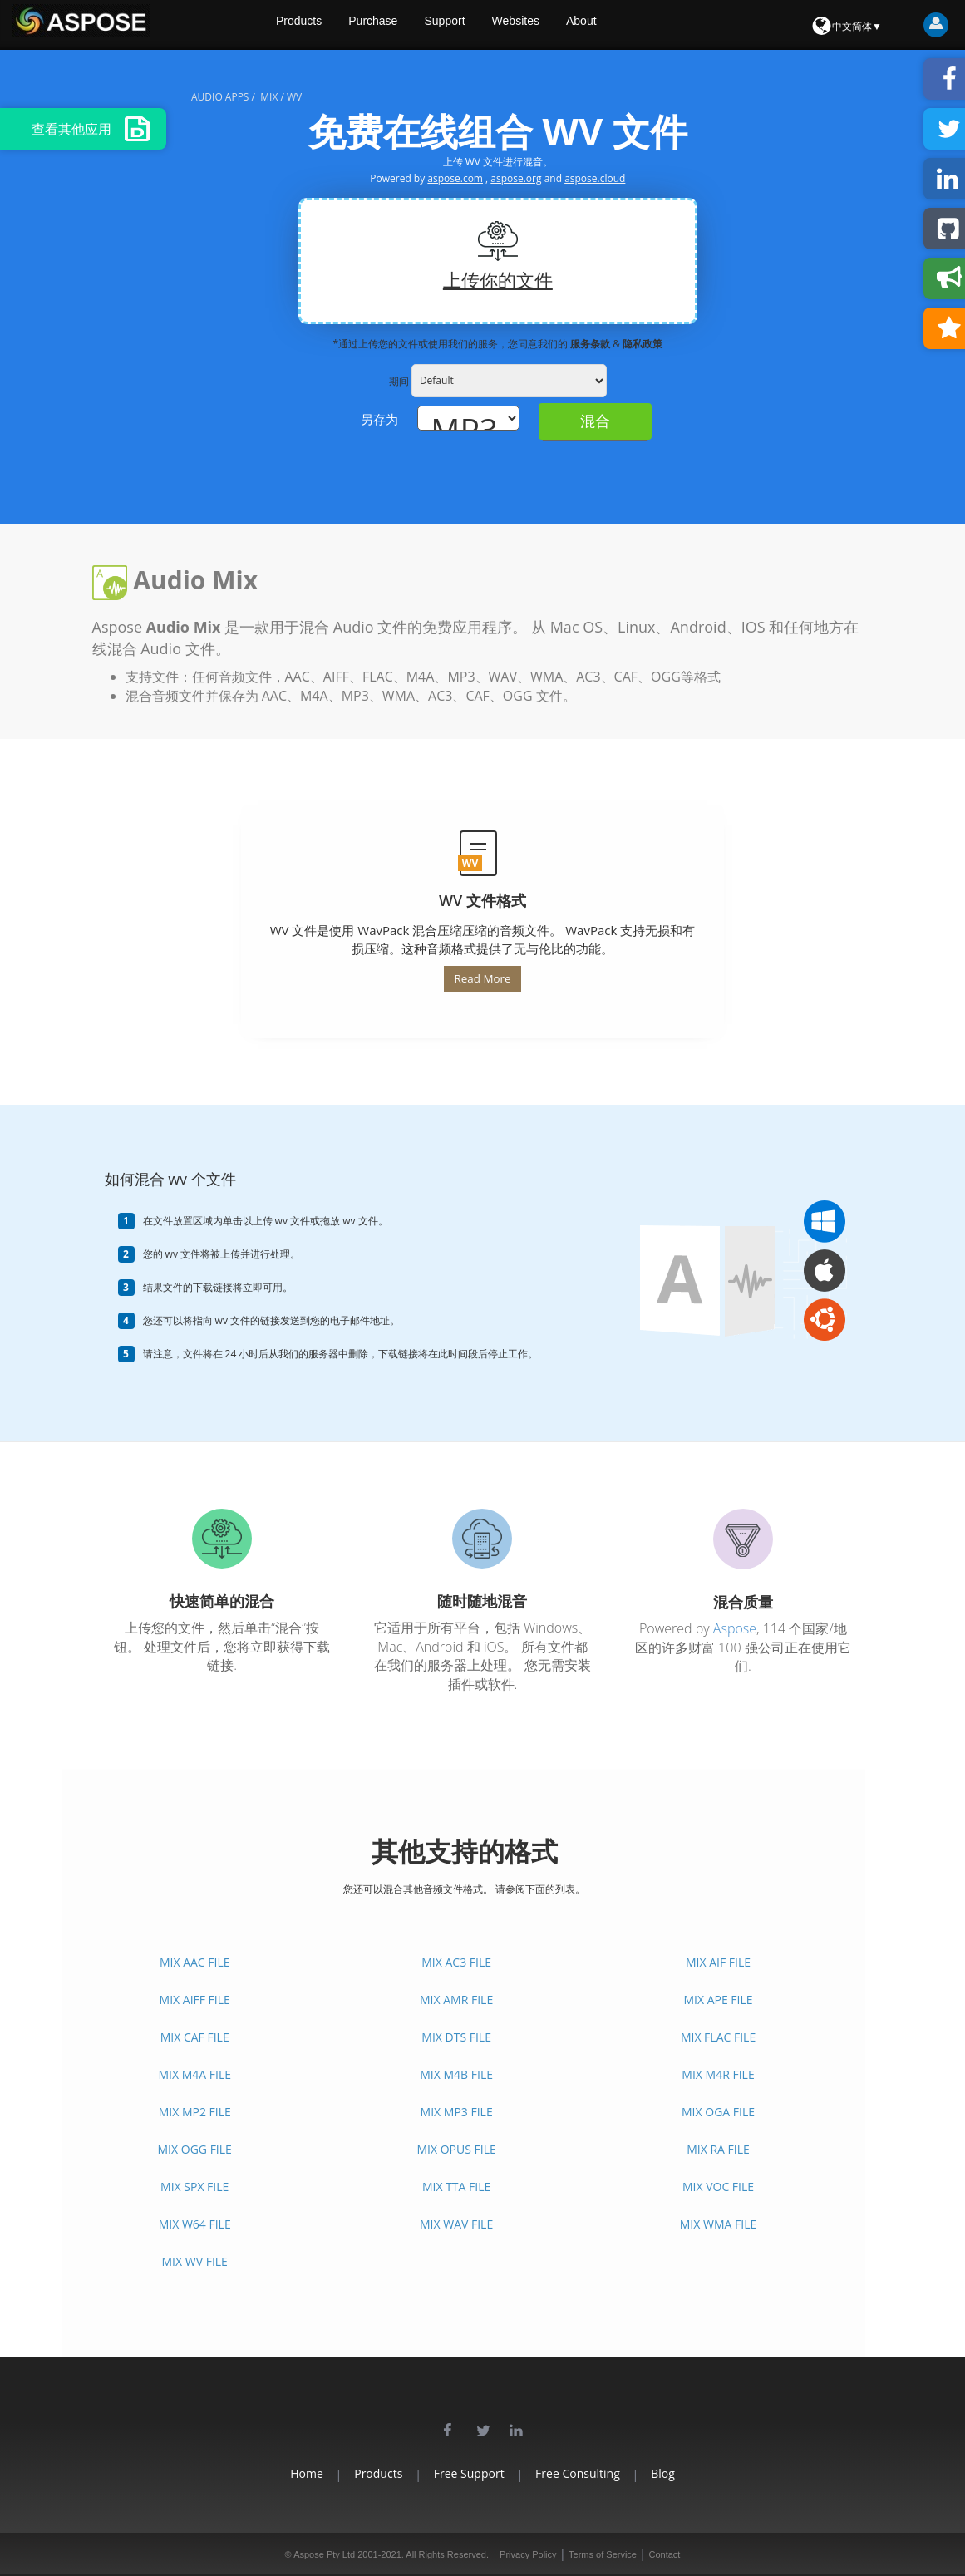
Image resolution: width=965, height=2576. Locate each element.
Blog (698, 2473)
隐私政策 (642, 344)
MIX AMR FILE (456, 1999)
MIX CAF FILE (194, 2037)
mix (269, 97)
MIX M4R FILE (718, 2074)
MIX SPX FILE (194, 2186)
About (616, 25)
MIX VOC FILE (718, 2186)
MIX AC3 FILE (456, 1962)
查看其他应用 (91, 128)
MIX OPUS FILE (455, 2149)
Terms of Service (603, 2554)
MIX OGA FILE (718, 2112)
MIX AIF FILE (718, 1962)
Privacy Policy (528, 2554)
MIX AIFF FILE (195, 1999)
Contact (664, 2554)
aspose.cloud (594, 178)
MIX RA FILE (718, 2149)
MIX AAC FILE (195, 1962)
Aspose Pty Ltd (324, 2554)
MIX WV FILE (195, 2261)
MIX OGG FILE (195, 2149)
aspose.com (455, 178)
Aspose (734, 1628)
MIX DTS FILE (456, 2037)
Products (324, 25)
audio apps (220, 97)
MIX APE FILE (717, 1999)
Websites (548, 25)
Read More (482, 978)
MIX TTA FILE (456, 2186)
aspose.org (515, 178)
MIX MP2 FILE (195, 2112)
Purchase (401, 25)
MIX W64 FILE (195, 2224)
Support (475, 25)
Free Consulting (595, 2473)
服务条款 (591, 344)
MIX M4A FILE (194, 2074)
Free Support (469, 2473)
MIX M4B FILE (456, 2074)
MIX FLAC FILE (718, 2037)
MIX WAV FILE (456, 2224)
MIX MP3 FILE (457, 2112)
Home (272, 2473)
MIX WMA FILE (718, 2224)
